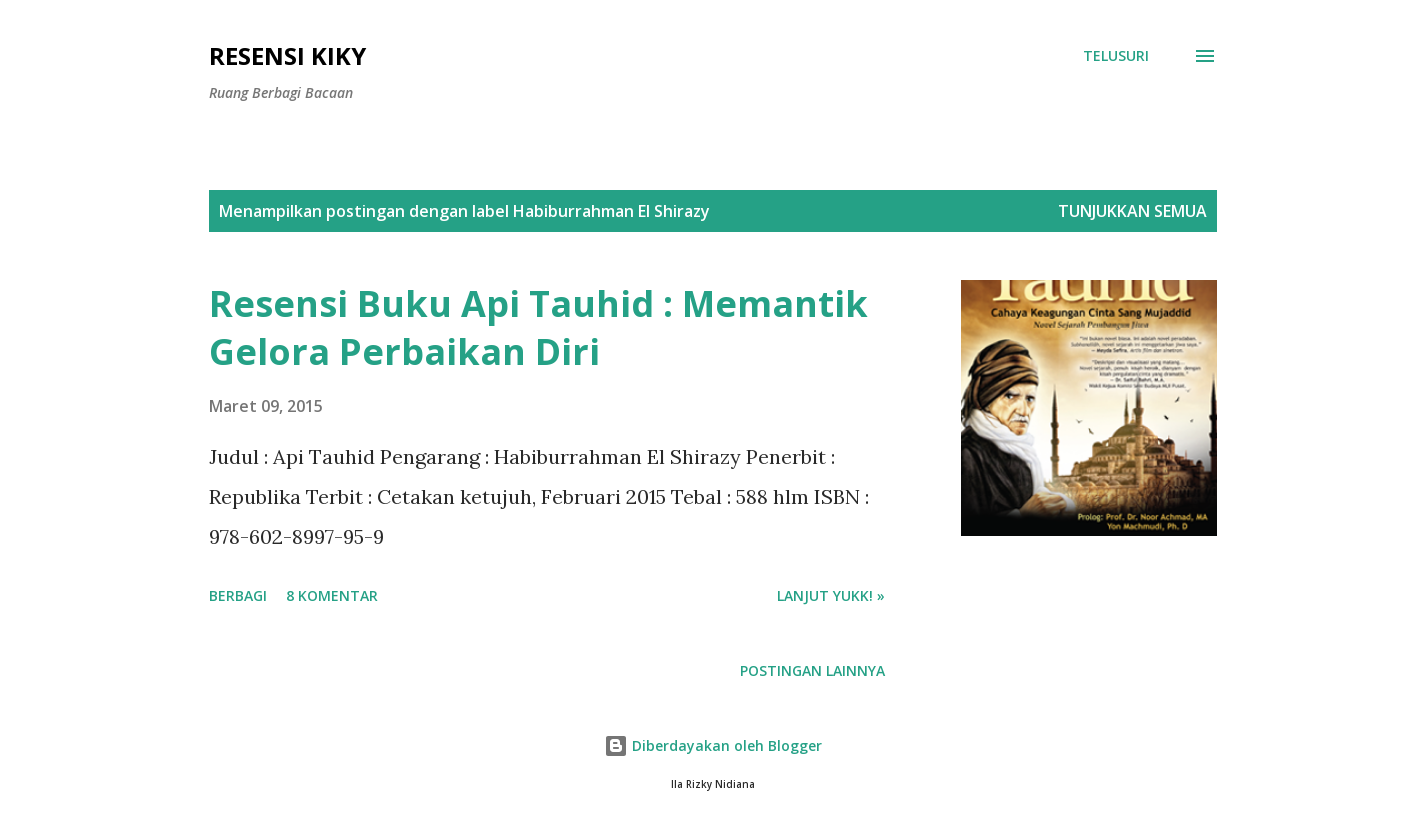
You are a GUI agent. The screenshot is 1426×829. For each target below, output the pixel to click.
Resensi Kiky (287, 55)
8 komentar (332, 595)
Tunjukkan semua (1132, 211)
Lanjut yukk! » (831, 595)
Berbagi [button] (238, 595)
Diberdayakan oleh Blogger (713, 745)
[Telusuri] (1116, 56)
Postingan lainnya (812, 670)
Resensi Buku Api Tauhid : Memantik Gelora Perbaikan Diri (538, 327)
